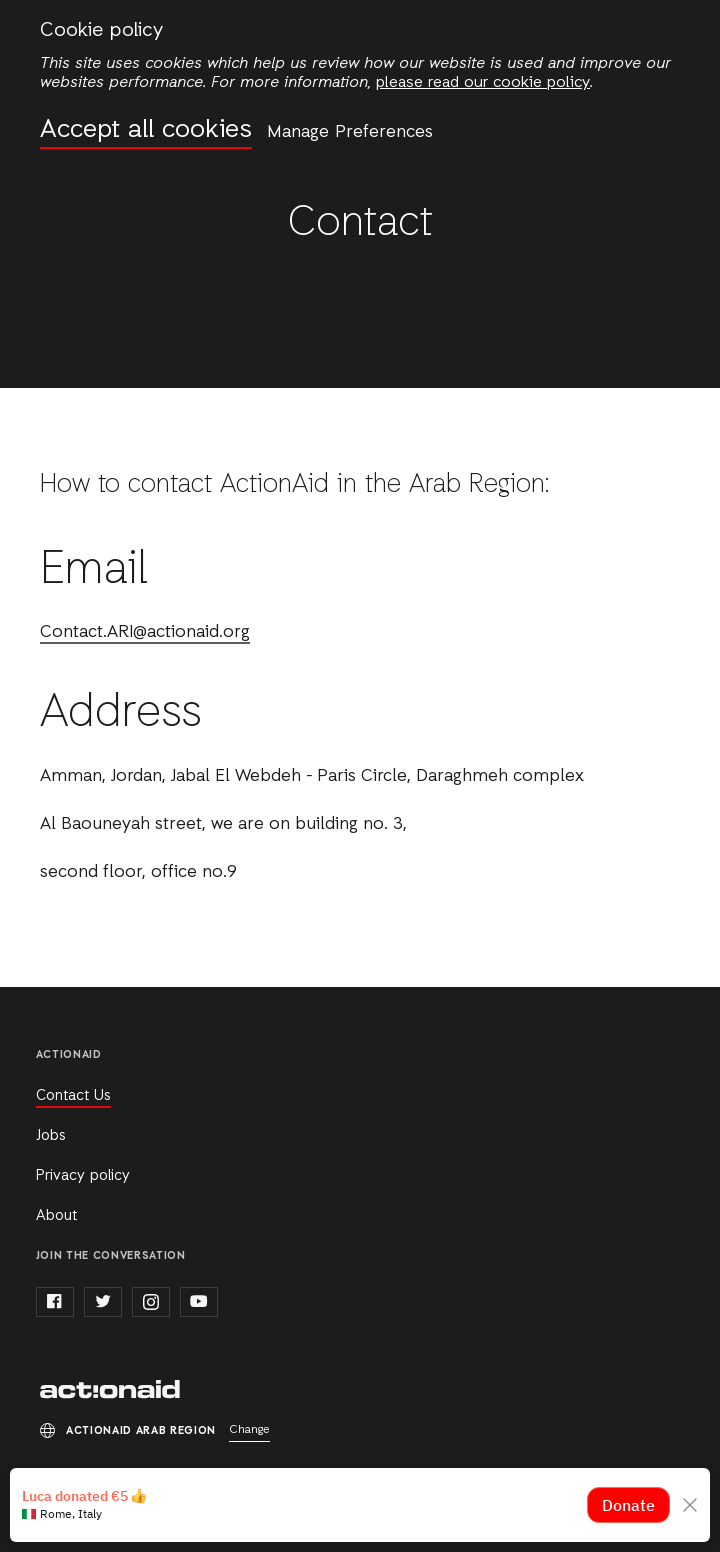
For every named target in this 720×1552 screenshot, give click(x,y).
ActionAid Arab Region (110, 1391)
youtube (199, 1302)
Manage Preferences (350, 132)
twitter (103, 1302)
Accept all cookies (146, 130)
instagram (151, 1302)
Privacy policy (83, 1176)
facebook (55, 1302)
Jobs (51, 1136)
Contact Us (73, 1096)
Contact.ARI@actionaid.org (145, 632)
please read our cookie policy (483, 83)
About (56, 1216)
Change (249, 1430)
